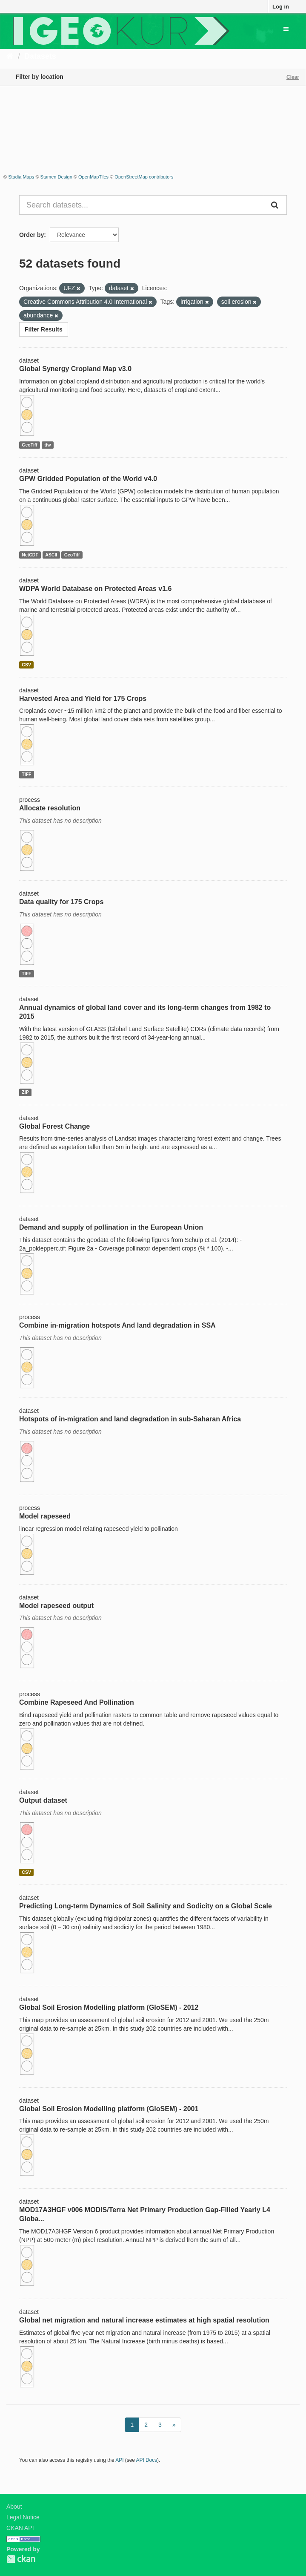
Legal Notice (23, 2517)
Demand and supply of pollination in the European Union (111, 1227)
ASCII (51, 554)
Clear (292, 77)
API (119, 2460)
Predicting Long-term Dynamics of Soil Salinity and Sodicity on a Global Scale (145, 1906)
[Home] (10, 56)
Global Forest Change (54, 1126)
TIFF (26, 774)
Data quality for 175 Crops (61, 901)
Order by (31, 234)
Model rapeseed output (56, 1605)
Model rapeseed (45, 1516)
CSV (26, 664)
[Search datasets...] (141, 205)
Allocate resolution (49, 808)
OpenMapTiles (93, 176)
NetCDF (30, 554)
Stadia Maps (21, 176)
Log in (280, 6)
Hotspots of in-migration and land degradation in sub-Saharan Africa (130, 1419)
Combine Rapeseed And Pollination (76, 1702)
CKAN (20, 2558)
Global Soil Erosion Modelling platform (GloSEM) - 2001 (108, 2108)
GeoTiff (29, 444)
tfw (47, 444)
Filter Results (44, 329)
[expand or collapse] (286, 28)
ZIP (25, 1092)
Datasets (40, 56)
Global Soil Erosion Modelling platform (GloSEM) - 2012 (108, 2007)
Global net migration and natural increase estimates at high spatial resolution (144, 2320)
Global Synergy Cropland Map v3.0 (75, 368)
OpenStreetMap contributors (143, 176)
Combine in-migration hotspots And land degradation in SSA (117, 1325)
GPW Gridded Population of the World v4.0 (88, 478)
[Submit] (275, 205)
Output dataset (43, 1800)
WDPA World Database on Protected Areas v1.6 (95, 588)
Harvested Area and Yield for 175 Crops (82, 698)
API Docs (146, 2460)
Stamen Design (56, 176)
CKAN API (20, 2527)
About (14, 2506)
